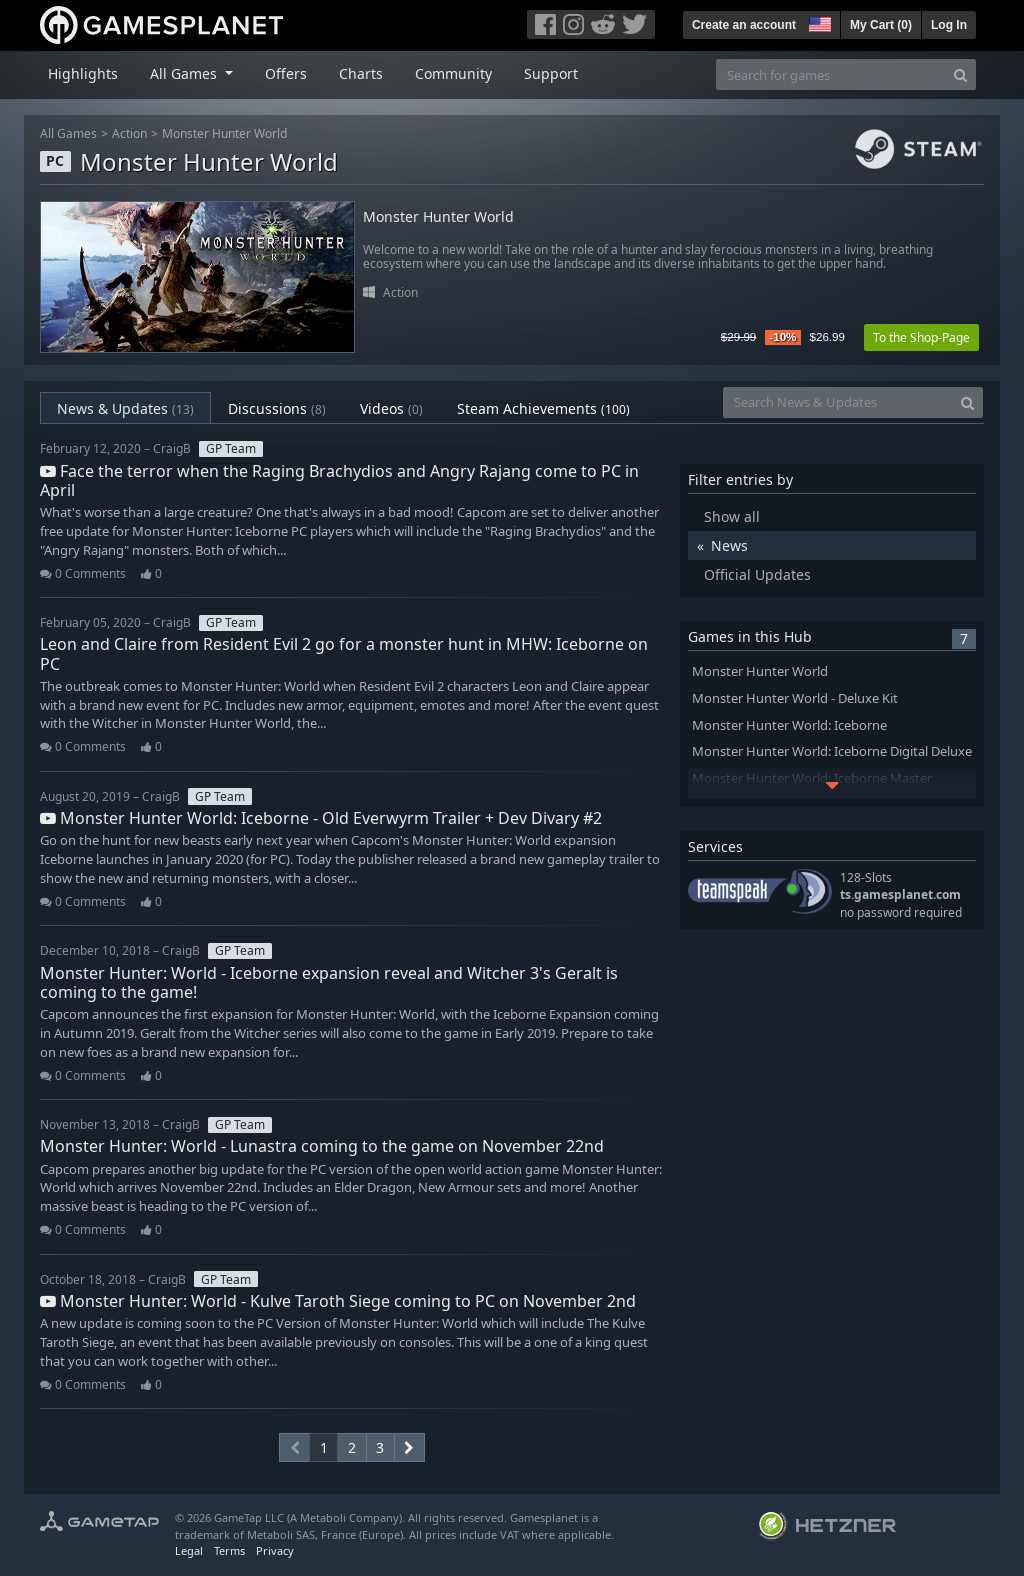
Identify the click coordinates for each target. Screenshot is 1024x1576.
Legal (189, 1550)
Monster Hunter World (224, 133)
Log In (949, 25)
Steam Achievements (543, 408)
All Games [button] (185, 73)
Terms (229, 1550)
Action (129, 133)
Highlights (83, 73)
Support (551, 73)
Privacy (275, 1550)
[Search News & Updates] (838, 402)
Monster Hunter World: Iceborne (789, 725)
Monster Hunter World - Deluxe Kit (795, 698)
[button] (818, 22)
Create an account (744, 25)
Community (453, 73)
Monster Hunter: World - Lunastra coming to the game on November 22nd (322, 1146)
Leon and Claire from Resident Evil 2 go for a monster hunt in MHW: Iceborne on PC (344, 653)
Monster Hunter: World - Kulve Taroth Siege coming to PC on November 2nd (338, 1301)
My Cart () (881, 25)
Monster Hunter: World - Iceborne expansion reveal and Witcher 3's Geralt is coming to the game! (329, 982)
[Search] (960, 74)
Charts (361, 73)
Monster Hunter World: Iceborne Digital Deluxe (832, 751)
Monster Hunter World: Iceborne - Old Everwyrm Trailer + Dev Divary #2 (321, 818)
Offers (286, 73)
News (729, 545)
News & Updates (125, 408)
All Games (68, 133)
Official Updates (757, 574)
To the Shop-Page (921, 337)
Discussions (277, 408)
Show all (732, 516)
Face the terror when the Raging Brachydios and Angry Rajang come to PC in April (339, 480)
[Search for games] (831, 74)
